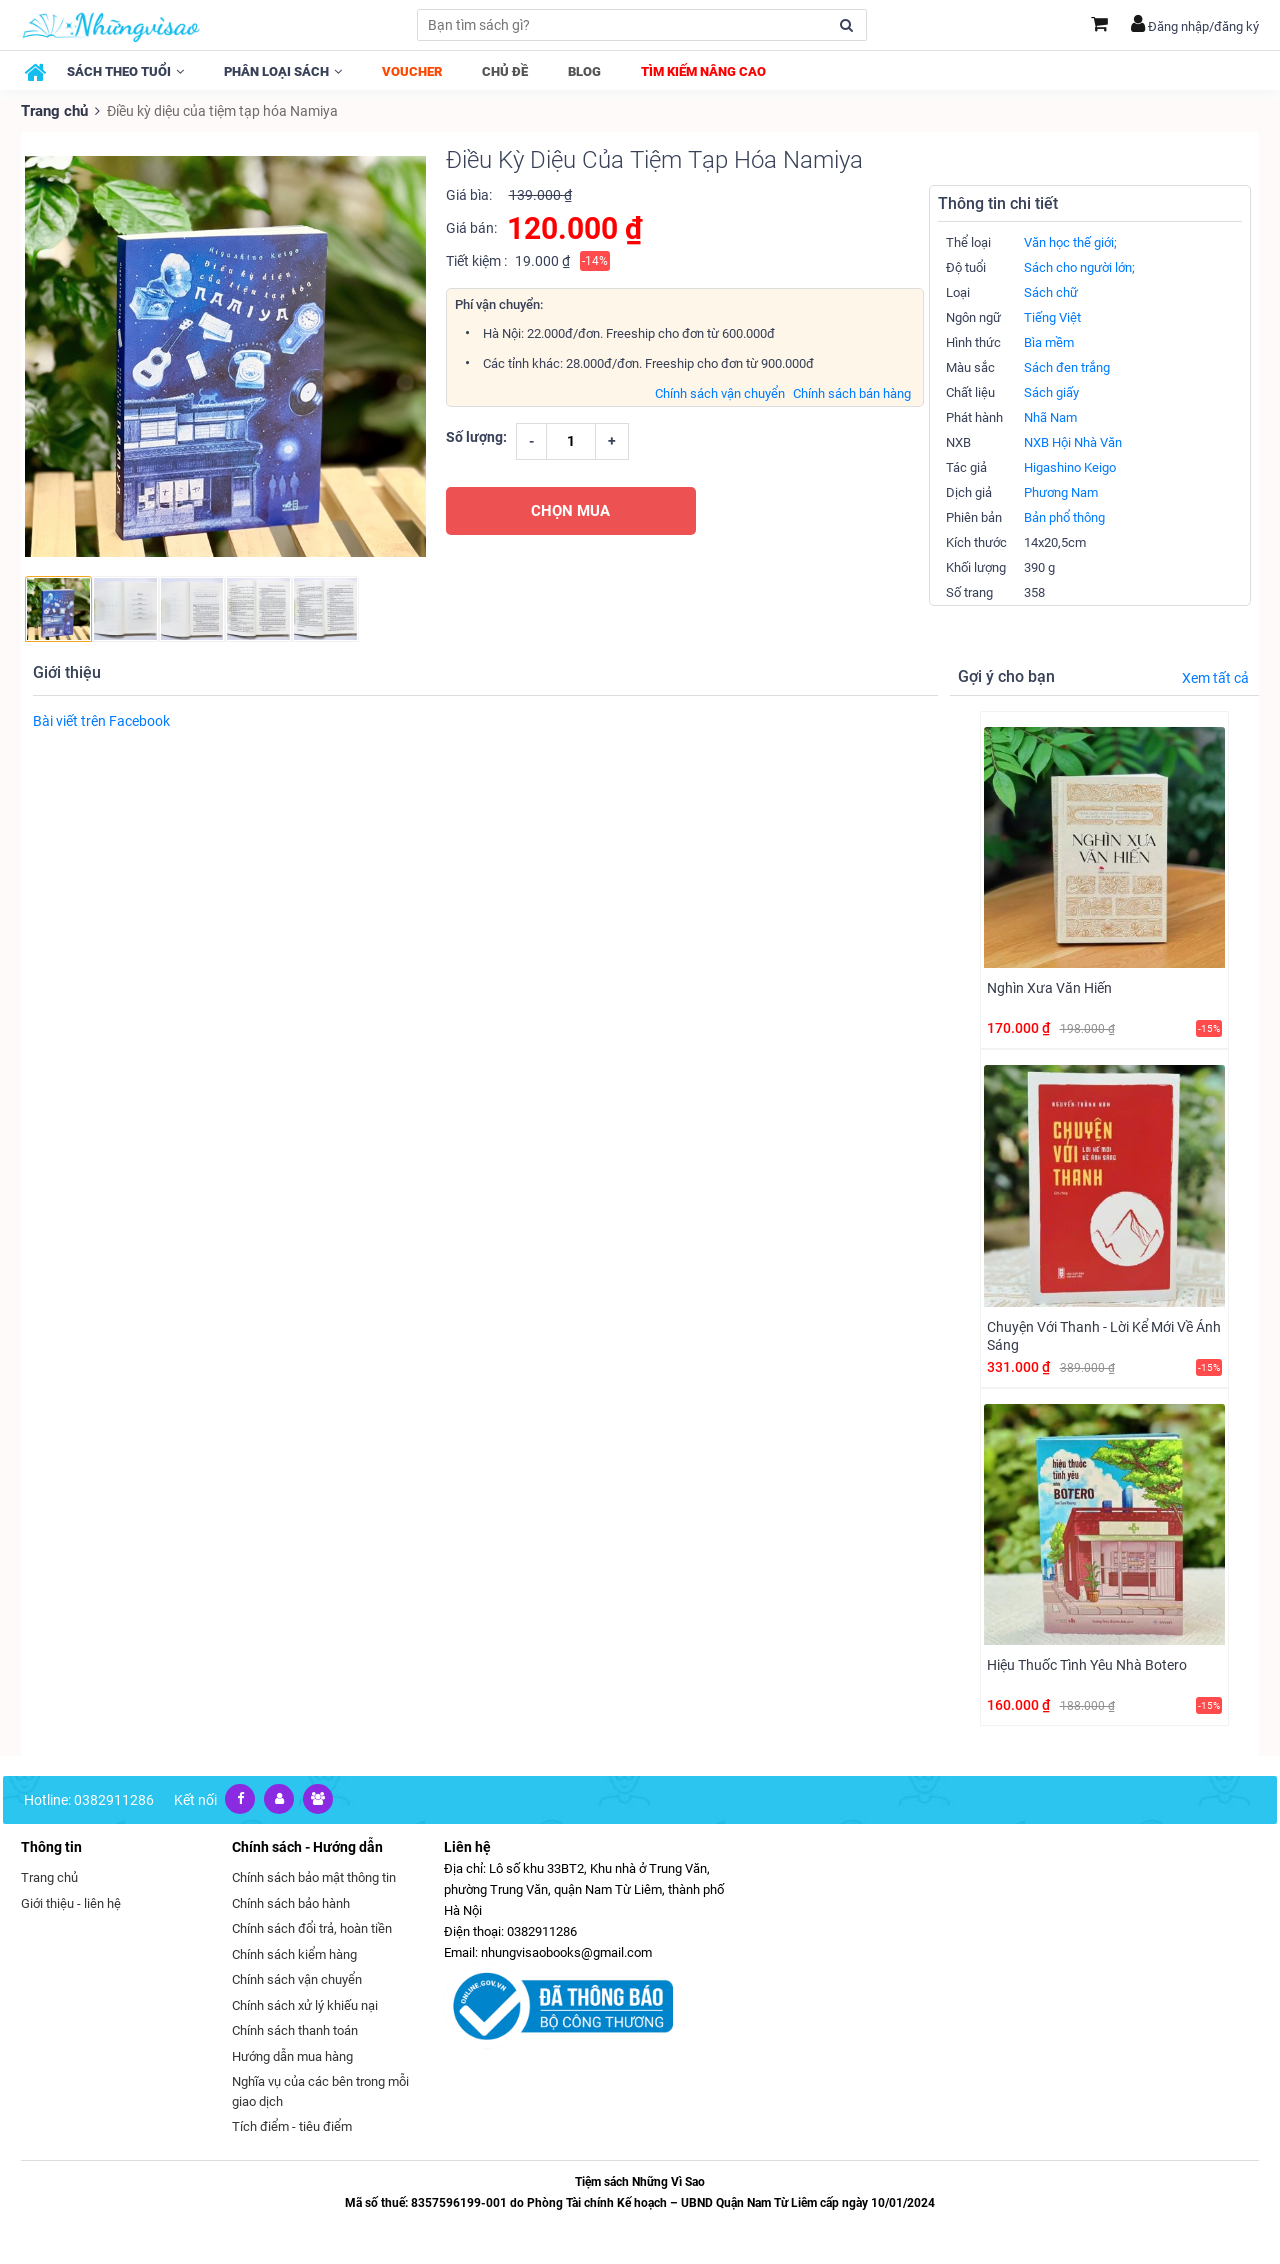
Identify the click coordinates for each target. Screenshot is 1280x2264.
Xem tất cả (1215, 676)
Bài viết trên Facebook (101, 719)
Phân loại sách (283, 71)
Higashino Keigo (1070, 466)
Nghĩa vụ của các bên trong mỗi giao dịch (320, 2090)
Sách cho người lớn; (1079, 266)
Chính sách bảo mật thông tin (314, 1876)
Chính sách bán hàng (852, 391)
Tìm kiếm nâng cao (703, 71)
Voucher (412, 71)
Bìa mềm (1049, 341)
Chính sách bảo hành (291, 1901)
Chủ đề (505, 71)
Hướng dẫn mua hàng (292, 2054)
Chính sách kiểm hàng (294, 1952)
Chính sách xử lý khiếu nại (305, 2003)
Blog (584, 71)
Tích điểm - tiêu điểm (292, 2125)
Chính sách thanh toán (295, 2029)
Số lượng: (476, 435)
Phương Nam (1061, 491)
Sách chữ (1051, 291)
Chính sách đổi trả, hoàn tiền (312, 1927)
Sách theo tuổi (125, 71)
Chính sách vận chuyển (720, 391)
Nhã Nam (1050, 416)
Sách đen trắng (1067, 366)
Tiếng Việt (1052, 316)
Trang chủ (53, 110)
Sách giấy (1051, 391)
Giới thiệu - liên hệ (71, 1901)
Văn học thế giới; (1070, 241)
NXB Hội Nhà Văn (1073, 441)
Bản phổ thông (1064, 516)
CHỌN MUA (570, 509)
